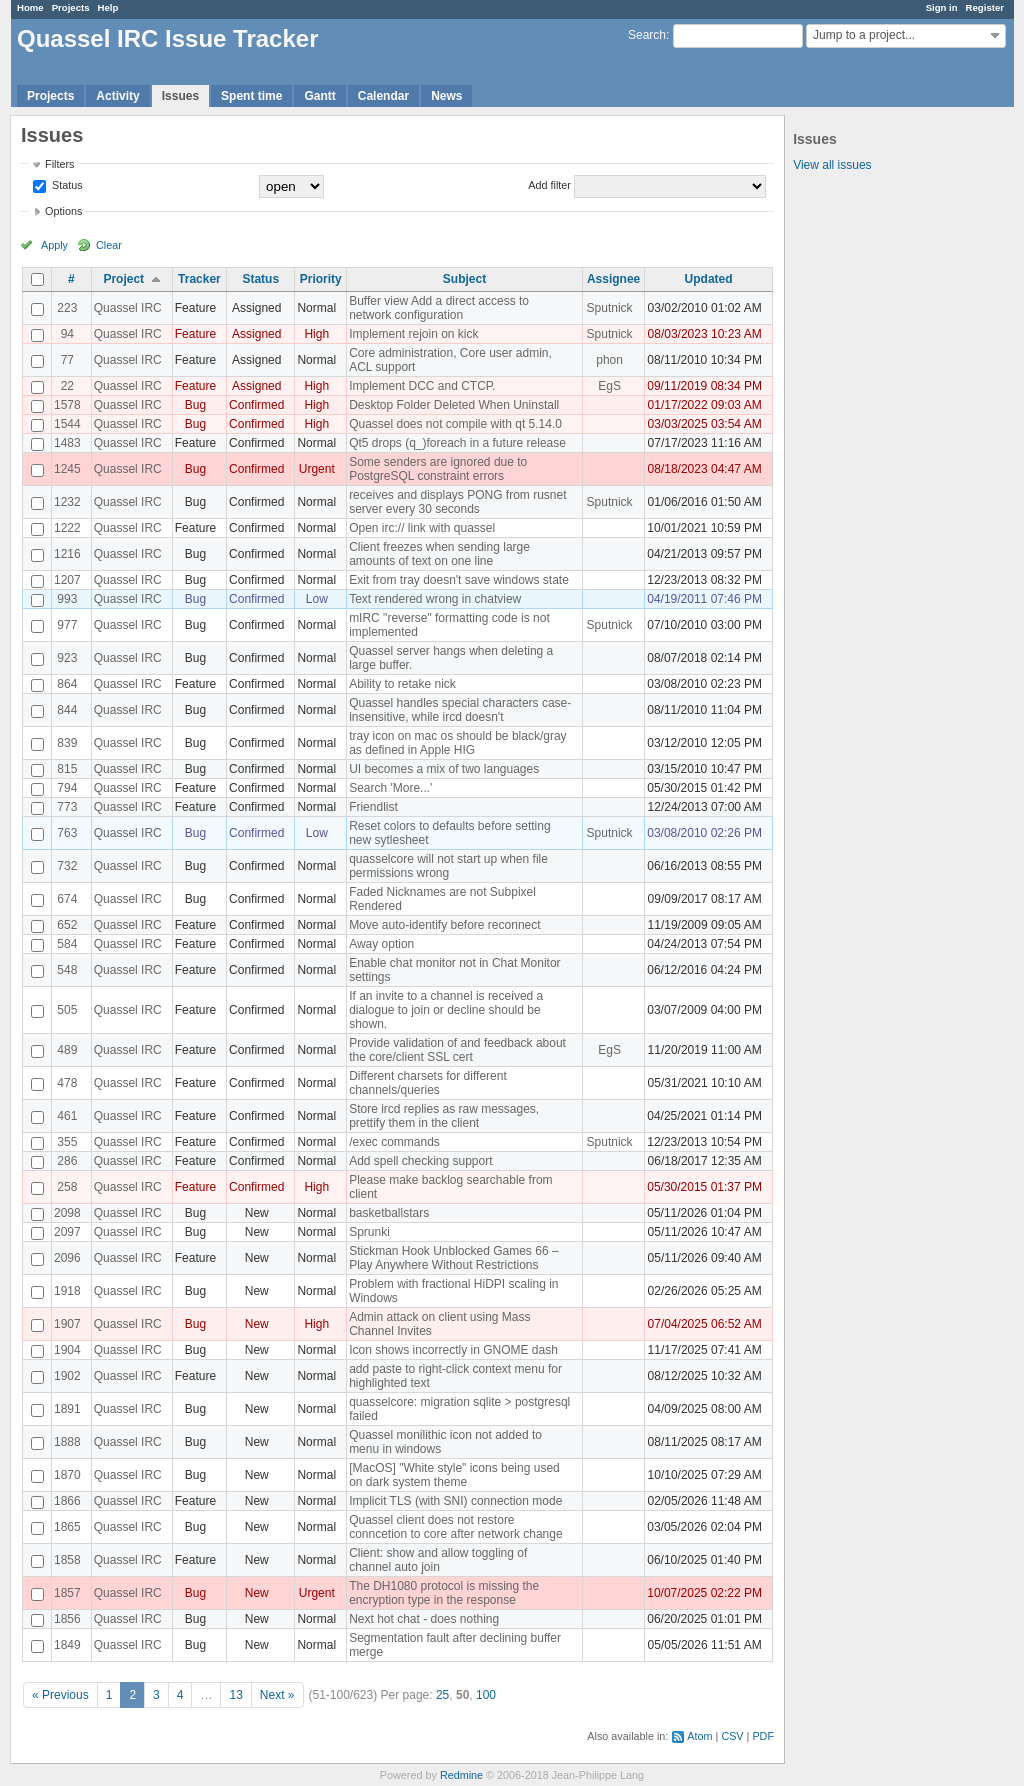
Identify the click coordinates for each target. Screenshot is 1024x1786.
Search (647, 35)
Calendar (383, 96)
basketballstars (389, 1213)
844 (67, 710)
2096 (67, 1258)
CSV (732, 1736)
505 (67, 1010)
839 (67, 743)
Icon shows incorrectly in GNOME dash (453, 1350)
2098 (67, 1213)
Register (985, 7)
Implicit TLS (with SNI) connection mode (455, 1501)
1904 (67, 1350)
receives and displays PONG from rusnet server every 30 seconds (457, 502)
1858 (67, 1560)
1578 (67, 405)
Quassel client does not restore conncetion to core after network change (455, 1527)
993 (67, 599)
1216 (67, 554)
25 (442, 1695)
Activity (117, 96)
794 (67, 788)
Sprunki (369, 1232)
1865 (67, 1527)
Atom (699, 1736)
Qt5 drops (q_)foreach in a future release (457, 443)
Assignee (613, 279)
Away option (381, 944)
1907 (67, 1324)
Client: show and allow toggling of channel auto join (438, 1560)
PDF (763, 1736)
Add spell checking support (420, 1161)
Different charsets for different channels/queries (428, 1083)
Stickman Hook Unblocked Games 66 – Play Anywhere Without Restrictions (453, 1258)
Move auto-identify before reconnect (444, 925)
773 (67, 807)
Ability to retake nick (402, 684)
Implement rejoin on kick (413, 334)
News (446, 96)
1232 (67, 502)
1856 (67, 1619)
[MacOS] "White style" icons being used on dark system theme (454, 1475)
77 (67, 360)
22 (67, 386)
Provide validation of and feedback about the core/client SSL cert (457, 1050)
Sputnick (610, 308)
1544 (67, 424)
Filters (59, 164)
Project (123, 279)
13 (235, 1695)
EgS (609, 386)
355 (67, 1142)
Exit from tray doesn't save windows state (459, 580)
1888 (67, 1442)
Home (30, 7)
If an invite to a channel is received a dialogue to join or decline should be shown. (446, 1010)
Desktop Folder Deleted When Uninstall (454, 405)
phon (609, 360)
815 (67, 769)
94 (67, 334)
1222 (67, 528)
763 (67, 833)
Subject (464, 279)
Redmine (461, 1775)
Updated (709, 279)
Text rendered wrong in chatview (435, 599)
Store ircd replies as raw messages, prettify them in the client (444, 1116)
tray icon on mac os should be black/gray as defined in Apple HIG (457, 743)
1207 (67, 580)
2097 (67, 1232)
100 (486, 1695)
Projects (71, 7)
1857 (67, 1593)
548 (67, 970)
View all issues (832, 165)
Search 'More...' (390, 788)
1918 (67, 1291)
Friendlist (373, 807)
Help (108, 7)
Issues (180, 96)
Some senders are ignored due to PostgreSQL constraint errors (438, 469)
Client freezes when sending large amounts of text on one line (439, 554)
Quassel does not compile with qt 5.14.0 (455, 424)
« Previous (60, 1695)
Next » (277, 1695)
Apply (54, 245)
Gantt (319, 96)
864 (67, 684)
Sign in (942, 7)
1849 (67, 1645)
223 (67, 308)
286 (67, 1161)
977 (67, 625)
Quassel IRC (128, 308)
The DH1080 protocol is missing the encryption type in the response (444, 1593)
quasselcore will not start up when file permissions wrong (448, 866)
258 (67, 1187)
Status (66, 185)
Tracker (199, 279)
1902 (67, 1376)
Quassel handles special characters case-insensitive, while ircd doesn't (460, 710)
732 (67, 866)
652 (67, 925)
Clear (109, 245)
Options (63, 211)
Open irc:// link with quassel (422, 528)
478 (67, 1083)
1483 (67, 443)
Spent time (251, 96)
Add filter (549, 185)
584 (67, 944)
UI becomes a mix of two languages (444, 769)
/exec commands (394, 1142)
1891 (67, 1409)
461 (67, 1116)
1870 (67, 1475)
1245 (67, 469)
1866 (67, 1501)
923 (67, 658)
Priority (321, 279)
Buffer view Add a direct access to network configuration (439, 308)
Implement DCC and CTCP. (422, 386)
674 (67, 899)
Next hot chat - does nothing (424, 1619)
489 (67, 1050)
